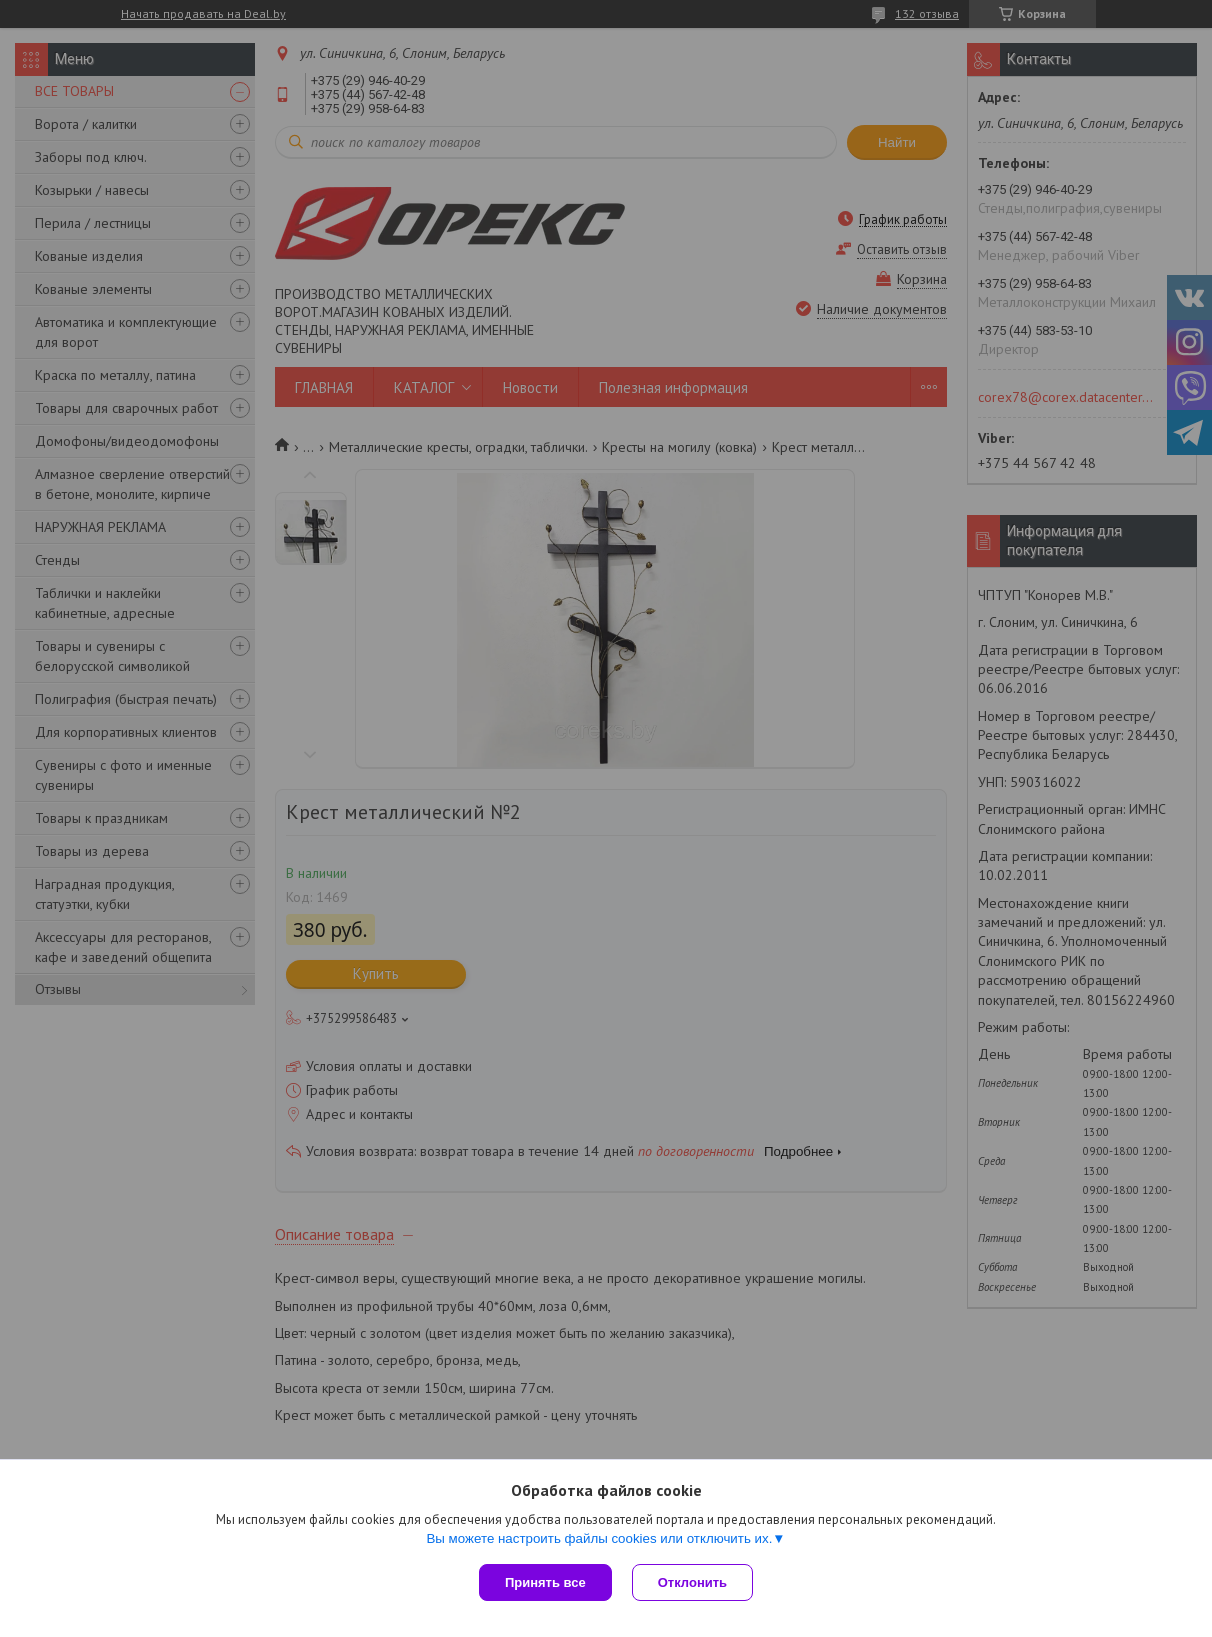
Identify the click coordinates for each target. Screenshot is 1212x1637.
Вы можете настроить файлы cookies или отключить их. (599, 1538)
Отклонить (692, 1582)
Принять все (545, 1582)
